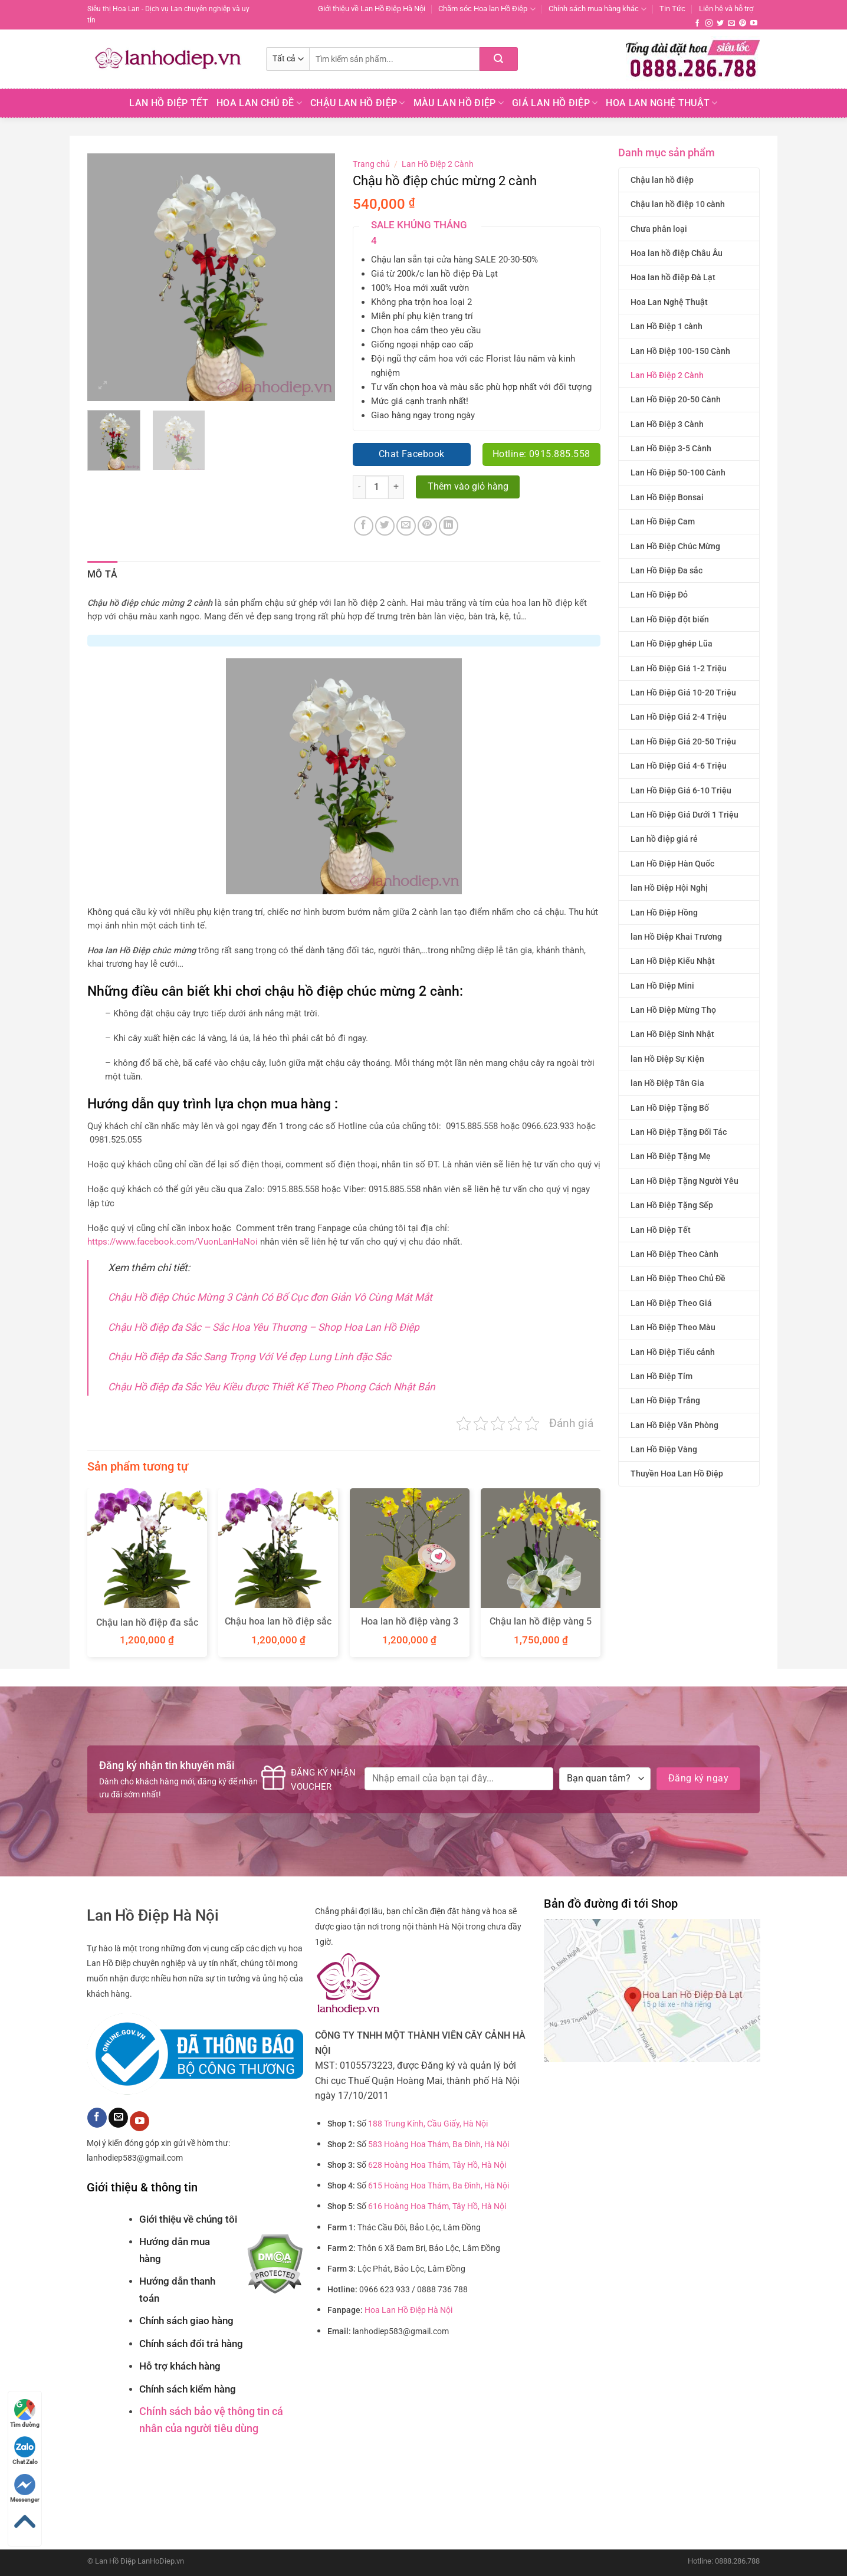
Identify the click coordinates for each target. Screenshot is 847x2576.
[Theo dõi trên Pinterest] (742, 23)
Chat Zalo (25, 2450)
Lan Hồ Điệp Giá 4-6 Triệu (679, 765)
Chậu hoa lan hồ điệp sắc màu (278, 1627)
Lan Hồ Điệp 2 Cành (667, 375)
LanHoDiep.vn (160, 2561)
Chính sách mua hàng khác (597, 9)
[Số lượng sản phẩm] (377, 487)
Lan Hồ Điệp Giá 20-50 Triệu (683, 741)
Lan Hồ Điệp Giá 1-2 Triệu (679, 668)
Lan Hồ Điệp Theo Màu (673, 1327)
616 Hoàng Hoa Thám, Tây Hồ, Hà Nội (437, 2206)
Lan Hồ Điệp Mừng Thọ (673, 1010)
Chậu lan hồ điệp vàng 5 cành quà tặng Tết (541, 1627)
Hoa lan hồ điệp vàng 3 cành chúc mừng (409, 1627)
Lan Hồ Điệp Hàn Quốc (672, 863)
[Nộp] (499, 59)
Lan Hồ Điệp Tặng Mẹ (671, 1156)
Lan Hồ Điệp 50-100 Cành (678, 472)
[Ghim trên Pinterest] (427, 526)
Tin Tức (672, 8)
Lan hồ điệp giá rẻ (664, 839)
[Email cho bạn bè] (406, 526)
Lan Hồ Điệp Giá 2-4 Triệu (679, 716)
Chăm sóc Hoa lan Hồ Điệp (486, 9)
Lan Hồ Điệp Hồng (664, 912)
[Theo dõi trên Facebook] (697, 23)
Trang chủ (371, 164)
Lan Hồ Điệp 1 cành (666, 326)
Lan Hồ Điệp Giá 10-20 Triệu (683, 692)
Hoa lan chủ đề (259, 103)
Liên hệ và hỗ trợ (726, 8)
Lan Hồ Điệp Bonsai (667, 497)
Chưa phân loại (659, 229)
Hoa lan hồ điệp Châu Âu (677, 253)
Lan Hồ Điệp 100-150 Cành (680, 351)
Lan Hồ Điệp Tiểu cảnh (673, 1352)
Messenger (25, 2488)
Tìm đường (25, 2413)
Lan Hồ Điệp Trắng (665, 1400)
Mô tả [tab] (102, 574)
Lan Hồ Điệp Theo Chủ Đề (678, 1278)
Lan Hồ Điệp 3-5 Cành (671, 448)
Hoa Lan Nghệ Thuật (661, 103)
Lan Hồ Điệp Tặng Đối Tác (679, 1132)
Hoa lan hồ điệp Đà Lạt (673, 277)
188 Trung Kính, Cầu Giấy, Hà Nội (428, 2124)
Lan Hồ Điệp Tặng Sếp (672, 1205)
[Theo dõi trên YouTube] (753, 23)
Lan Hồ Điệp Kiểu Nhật (673, 961)
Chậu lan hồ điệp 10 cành (678, 204)
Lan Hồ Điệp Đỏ (659, 594)
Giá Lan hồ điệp (555, 103)
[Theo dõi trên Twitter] (720, 23)
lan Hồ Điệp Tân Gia (667, 1083)
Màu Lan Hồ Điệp (458, 103)
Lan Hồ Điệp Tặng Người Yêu (684, 1181)
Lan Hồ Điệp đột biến (670, 619)
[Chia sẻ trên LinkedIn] (448, 526)
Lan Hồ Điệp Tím (661, 1376)
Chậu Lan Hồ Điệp (357, 103)
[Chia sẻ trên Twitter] (385, 526)
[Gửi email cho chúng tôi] (731, 23)
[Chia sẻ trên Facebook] (363, 526)
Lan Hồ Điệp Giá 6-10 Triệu (681, 790)
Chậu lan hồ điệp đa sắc (147, 1622)
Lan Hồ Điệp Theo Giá (671, 1303)
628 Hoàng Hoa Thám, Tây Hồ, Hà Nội (437, 2165)
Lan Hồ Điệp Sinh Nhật (672, 1034)
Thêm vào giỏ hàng (468, 486)
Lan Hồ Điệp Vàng (664, 1449)
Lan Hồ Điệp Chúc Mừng (675, 546)
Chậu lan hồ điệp (662, 180)
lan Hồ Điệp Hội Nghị (669, 887)
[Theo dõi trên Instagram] (709, 23)
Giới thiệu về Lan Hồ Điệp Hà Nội (371, 8)
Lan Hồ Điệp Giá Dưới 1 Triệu (684, 814)
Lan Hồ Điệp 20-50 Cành (676, 399)
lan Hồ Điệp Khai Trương (676, 936)
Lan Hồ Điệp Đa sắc (666, 570)
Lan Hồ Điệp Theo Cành (674, 1254)
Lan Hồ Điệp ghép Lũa (672, 643)
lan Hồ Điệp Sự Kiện (667, 1059)
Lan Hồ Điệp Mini (662, 985)
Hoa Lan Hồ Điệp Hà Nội (408, 2310)
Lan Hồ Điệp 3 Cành (667, 424)
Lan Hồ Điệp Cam (663, 521)
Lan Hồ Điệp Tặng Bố (670, 1108)
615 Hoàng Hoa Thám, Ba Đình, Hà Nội (438, 2186)
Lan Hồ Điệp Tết (168, 103)
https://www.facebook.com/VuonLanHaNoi (172, 1242)
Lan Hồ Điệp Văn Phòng (674, 1425)
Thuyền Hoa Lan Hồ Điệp (677, 1473)
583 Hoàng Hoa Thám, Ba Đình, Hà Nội (438, 2144)
